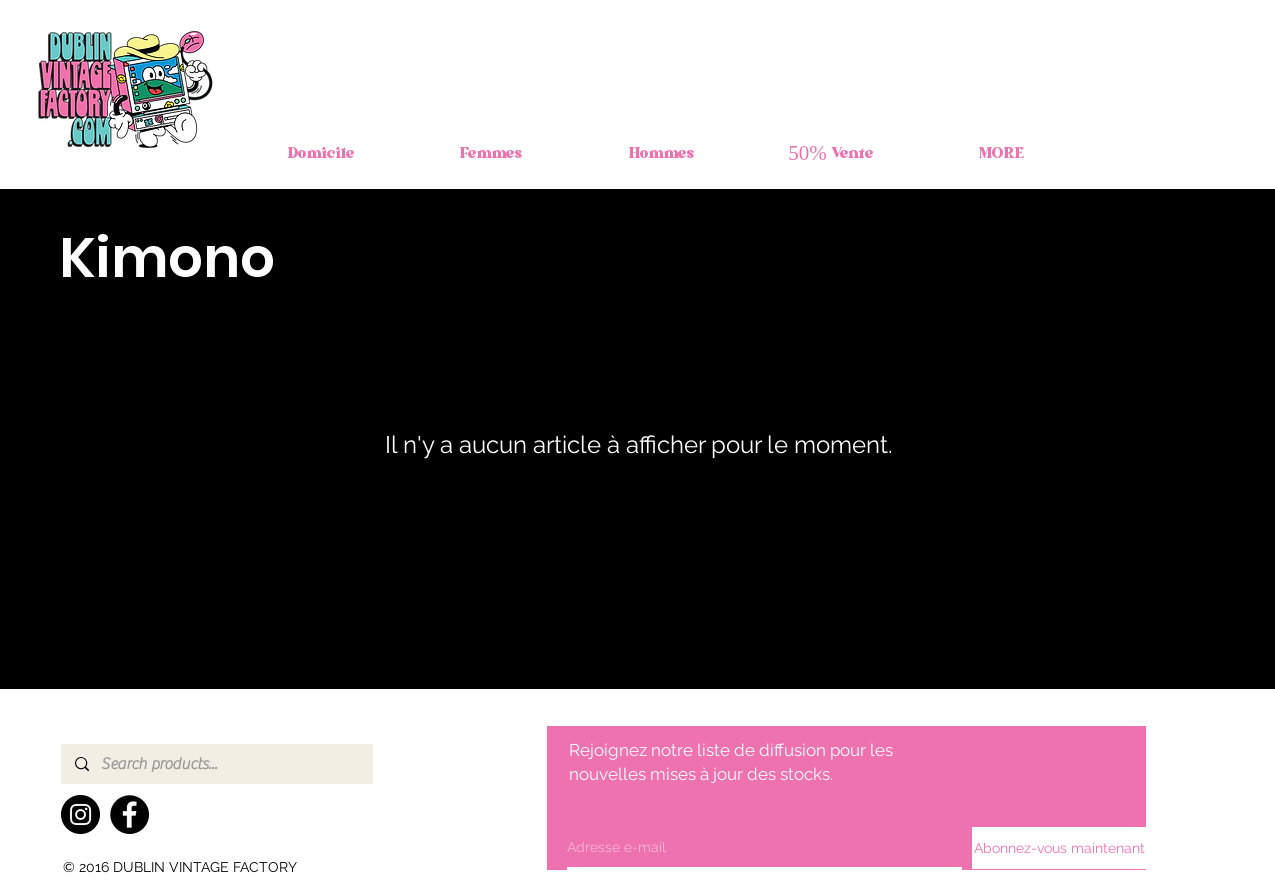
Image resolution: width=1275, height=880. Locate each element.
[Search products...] (216, 764)
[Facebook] (129, 814)
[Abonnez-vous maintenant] (1059, 848)
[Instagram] (80, 814)
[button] (491, 155)
